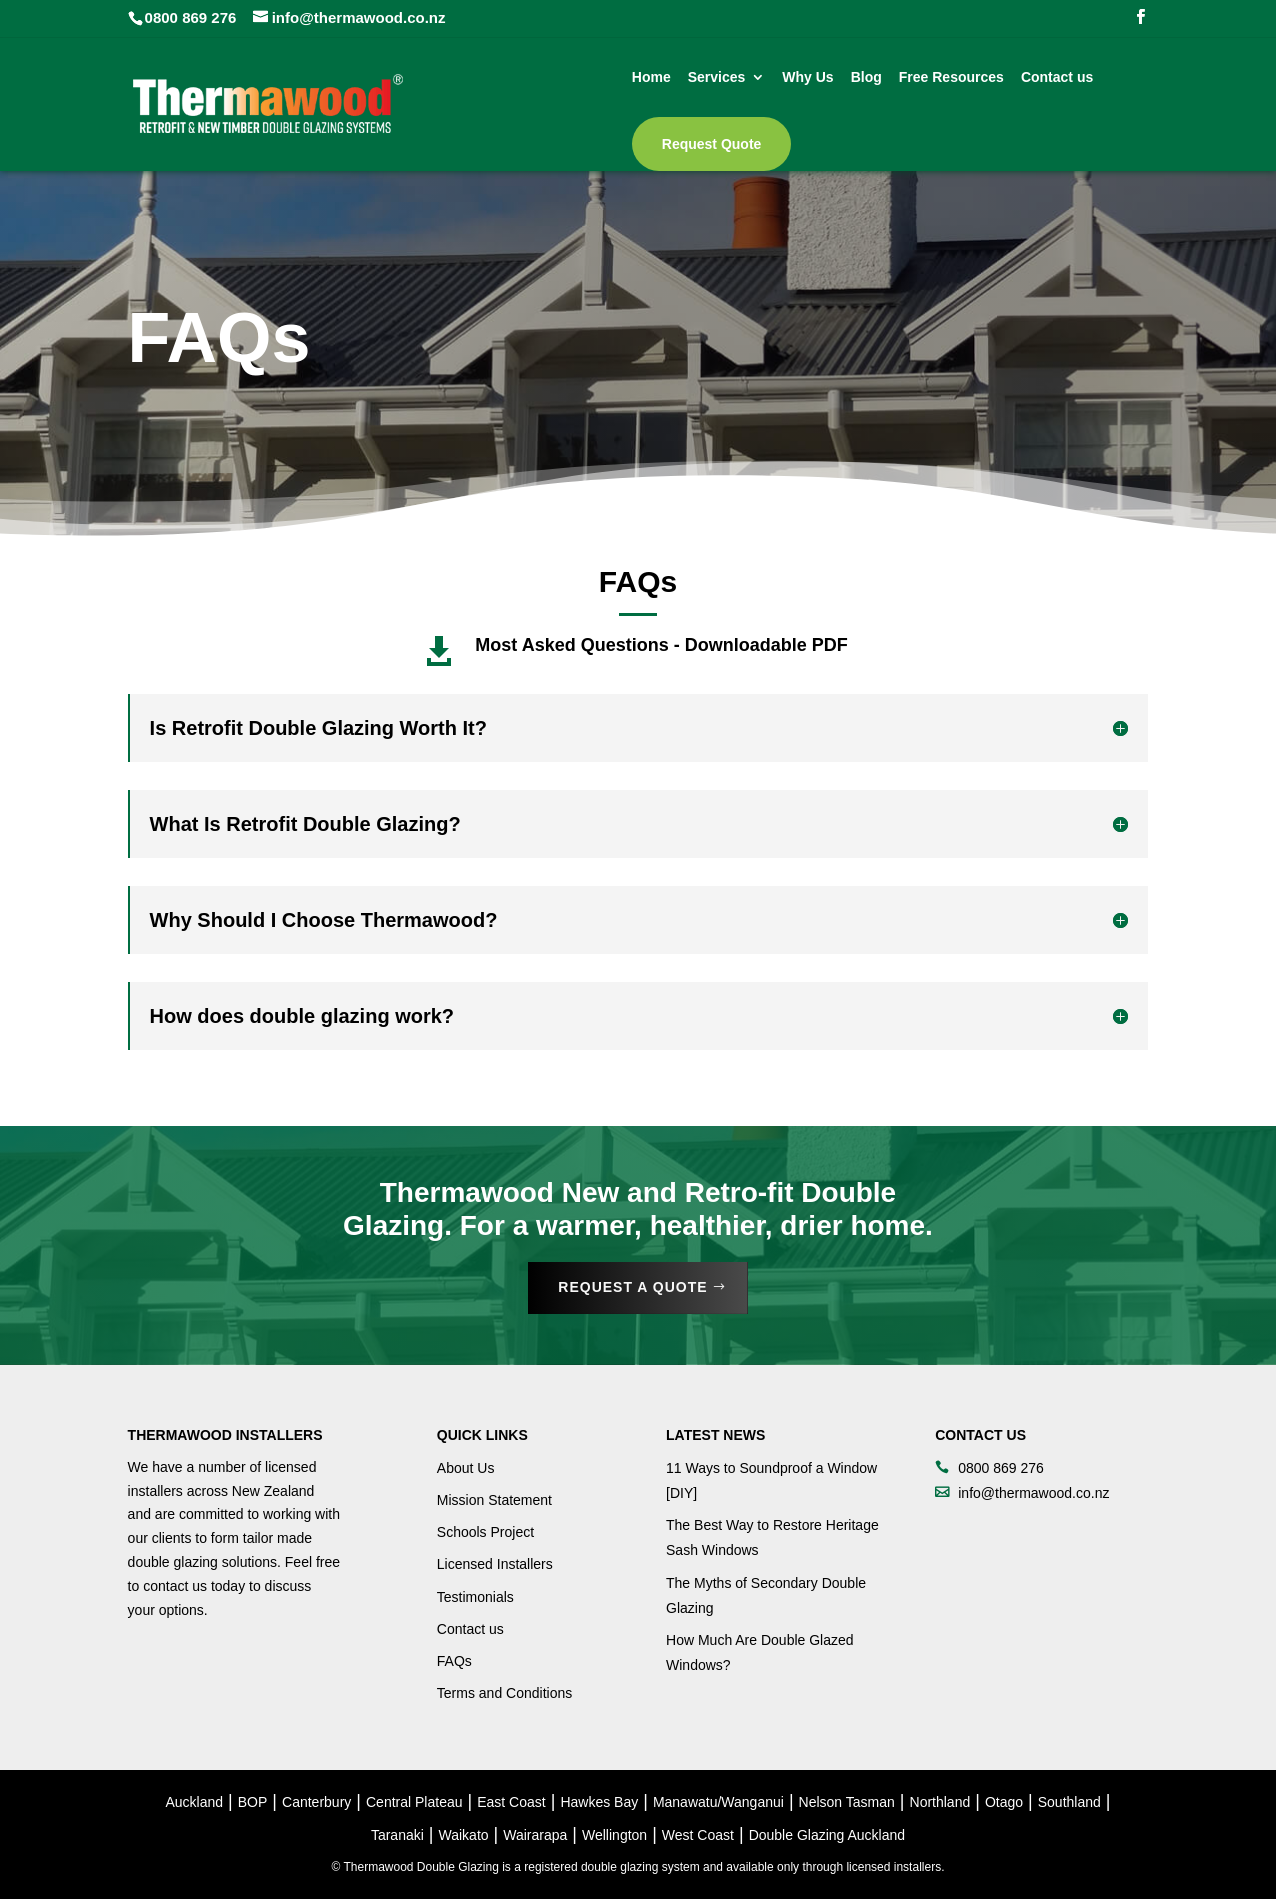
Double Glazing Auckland (827, 1835)
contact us (175, 1586)
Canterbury (316, 1802)
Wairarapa (535, 1835)
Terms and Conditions (504, 1693)
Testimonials (475, 1597)
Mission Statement (494, 1500)
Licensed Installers (495, 1564)
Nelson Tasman (847, 1802)
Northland (940, 1802)
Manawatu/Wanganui (718, 1802)
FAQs (454, 1661)
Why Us (807, 77)
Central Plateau (414, 1802)
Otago (1004, 1802)
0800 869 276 (191, 17)
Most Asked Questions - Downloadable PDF (661, 645)
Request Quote (712, 144)
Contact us (1057, 77)
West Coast (698, 1835)
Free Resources (951, 77)
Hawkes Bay (599, 1802)
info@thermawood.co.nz (1033, 1493)
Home (651, 77)
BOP (253, 1802)
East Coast (511, 1802)
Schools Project (485, 1532)
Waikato (464, 1835)
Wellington (614, 1835)
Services (717, 77)
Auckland (195, 1802)
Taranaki (397, 1835)
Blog (866, 77)
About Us (466, 1468)
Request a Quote (632, 1287)
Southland (1069, 1802)
